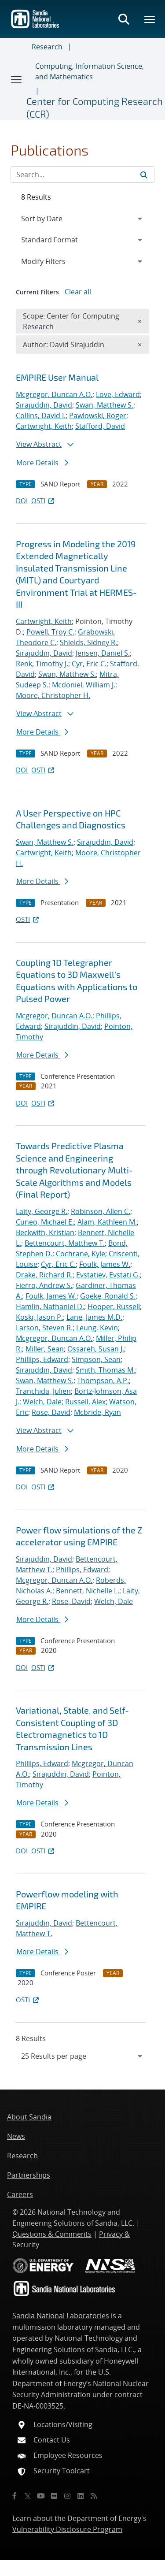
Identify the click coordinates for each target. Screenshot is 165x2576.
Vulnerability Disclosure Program (67, 2529)
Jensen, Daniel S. (103, 653)
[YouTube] (41, 2495)
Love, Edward (118, 394)
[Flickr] (54, 2495)
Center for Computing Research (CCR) (94, 107)
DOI (22, 500)
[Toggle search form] (123, 19)
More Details (42, 463)
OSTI (43, 500)
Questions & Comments (52, 2234)
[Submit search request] (143, 174)
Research (47, 47)
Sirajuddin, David (44, 405)
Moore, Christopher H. (53, 695)
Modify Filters (55, 261)
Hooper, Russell (114, 1306)
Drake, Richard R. (44, 1275)
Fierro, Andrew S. (44, 1285)
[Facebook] (14, 2495)
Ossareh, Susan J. (95, 1349)
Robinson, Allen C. (100, 1211)
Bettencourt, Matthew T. (65, 1243)
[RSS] (93, 2495)
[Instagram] (67, 2495)
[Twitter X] (27, 2495)
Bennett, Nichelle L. (87, 1591)
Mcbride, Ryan (97, 1412)
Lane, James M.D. (94, 1317)
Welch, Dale (42, 1402)
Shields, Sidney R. (88, 642)
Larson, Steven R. (44, 1328)
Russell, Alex (85, 1402)
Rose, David (51, 1412)
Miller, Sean (45, 1349)
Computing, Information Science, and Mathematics (89, 71)
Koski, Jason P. (39, 1317)
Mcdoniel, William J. (83, 685)
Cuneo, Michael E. (45, 1222)
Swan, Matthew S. (104, 405)
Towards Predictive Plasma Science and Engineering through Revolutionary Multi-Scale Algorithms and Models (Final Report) (74, 1169)
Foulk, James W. (104, 1264)
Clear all (78, 292)
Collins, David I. (41, 415)
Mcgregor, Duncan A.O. (54, 394)
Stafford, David (100, 426)
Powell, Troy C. (50, 632)
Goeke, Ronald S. (108, 1296)
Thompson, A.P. (103, 1380)
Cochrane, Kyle (80, 1253)
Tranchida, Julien (43, 1391)
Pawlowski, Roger (97, 415)
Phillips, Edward (42, 1359)
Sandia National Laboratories (60, 2315)
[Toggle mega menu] (150, 19)
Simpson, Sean (96, 1359)
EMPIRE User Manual (57, 377)
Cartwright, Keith (44, 426)
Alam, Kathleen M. (107, 1222)
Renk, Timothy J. (42, 663)
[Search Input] (82, 174)
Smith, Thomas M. (105, 1370)
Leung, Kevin (97, 1328)
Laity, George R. (41, 1211)
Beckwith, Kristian (45, 1232)
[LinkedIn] (80, 2495)
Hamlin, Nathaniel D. (50, 1306)
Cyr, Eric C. (89, 663)
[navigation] (82, 2056)
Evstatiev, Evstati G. (108, 1275)
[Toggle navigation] (16, 79)
